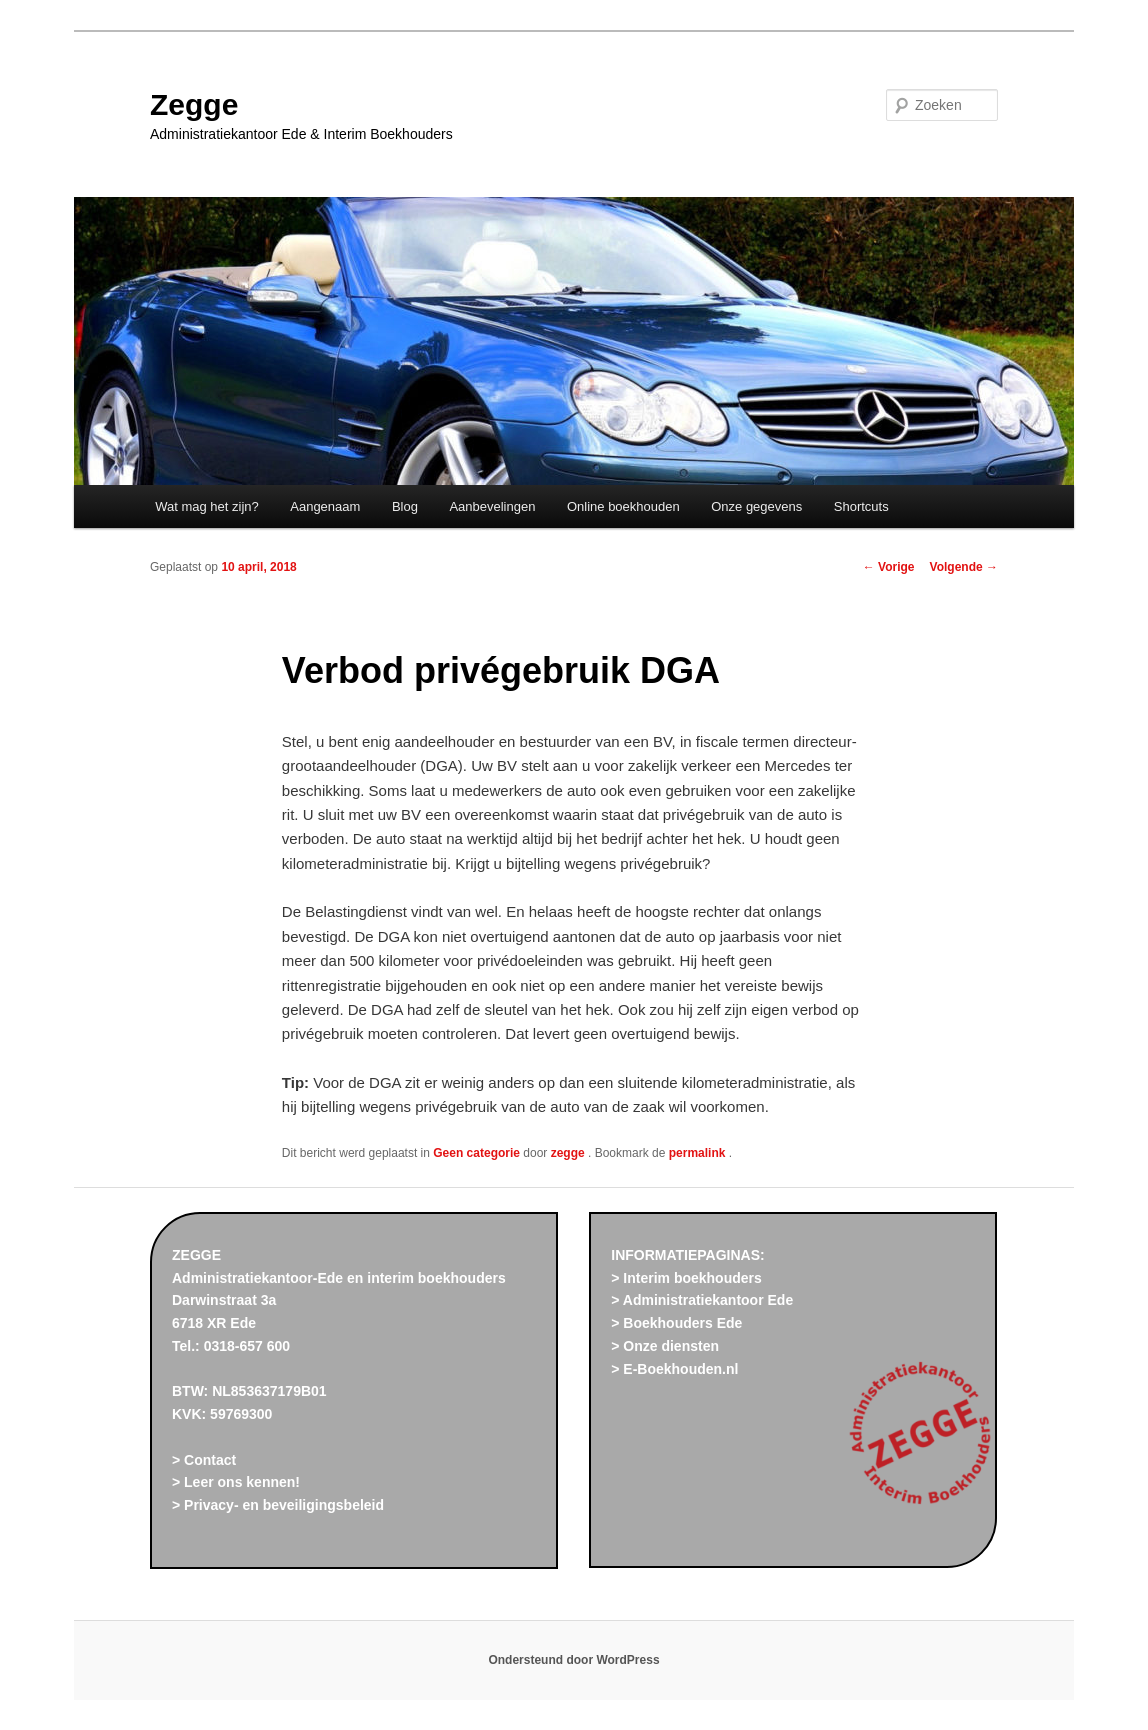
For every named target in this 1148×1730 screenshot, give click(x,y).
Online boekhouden (623, 506)
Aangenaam (325, 506)
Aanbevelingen (492, 506)
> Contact (204, 1460)
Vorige (889, 567)
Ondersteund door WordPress (573, 1660)
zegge (569, 1153)
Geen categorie (476, 1153)
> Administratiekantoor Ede (702, 1300)
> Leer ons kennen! (236, 1482)
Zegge (194, 104)
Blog (405, 506)
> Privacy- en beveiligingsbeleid (278, 1505)
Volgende (964, 567)
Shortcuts (861, 506)
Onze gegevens (756, 506)
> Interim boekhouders (686, 1278)
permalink (699, 1153)
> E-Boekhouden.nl (674, 1369)
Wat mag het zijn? (207, 506)
